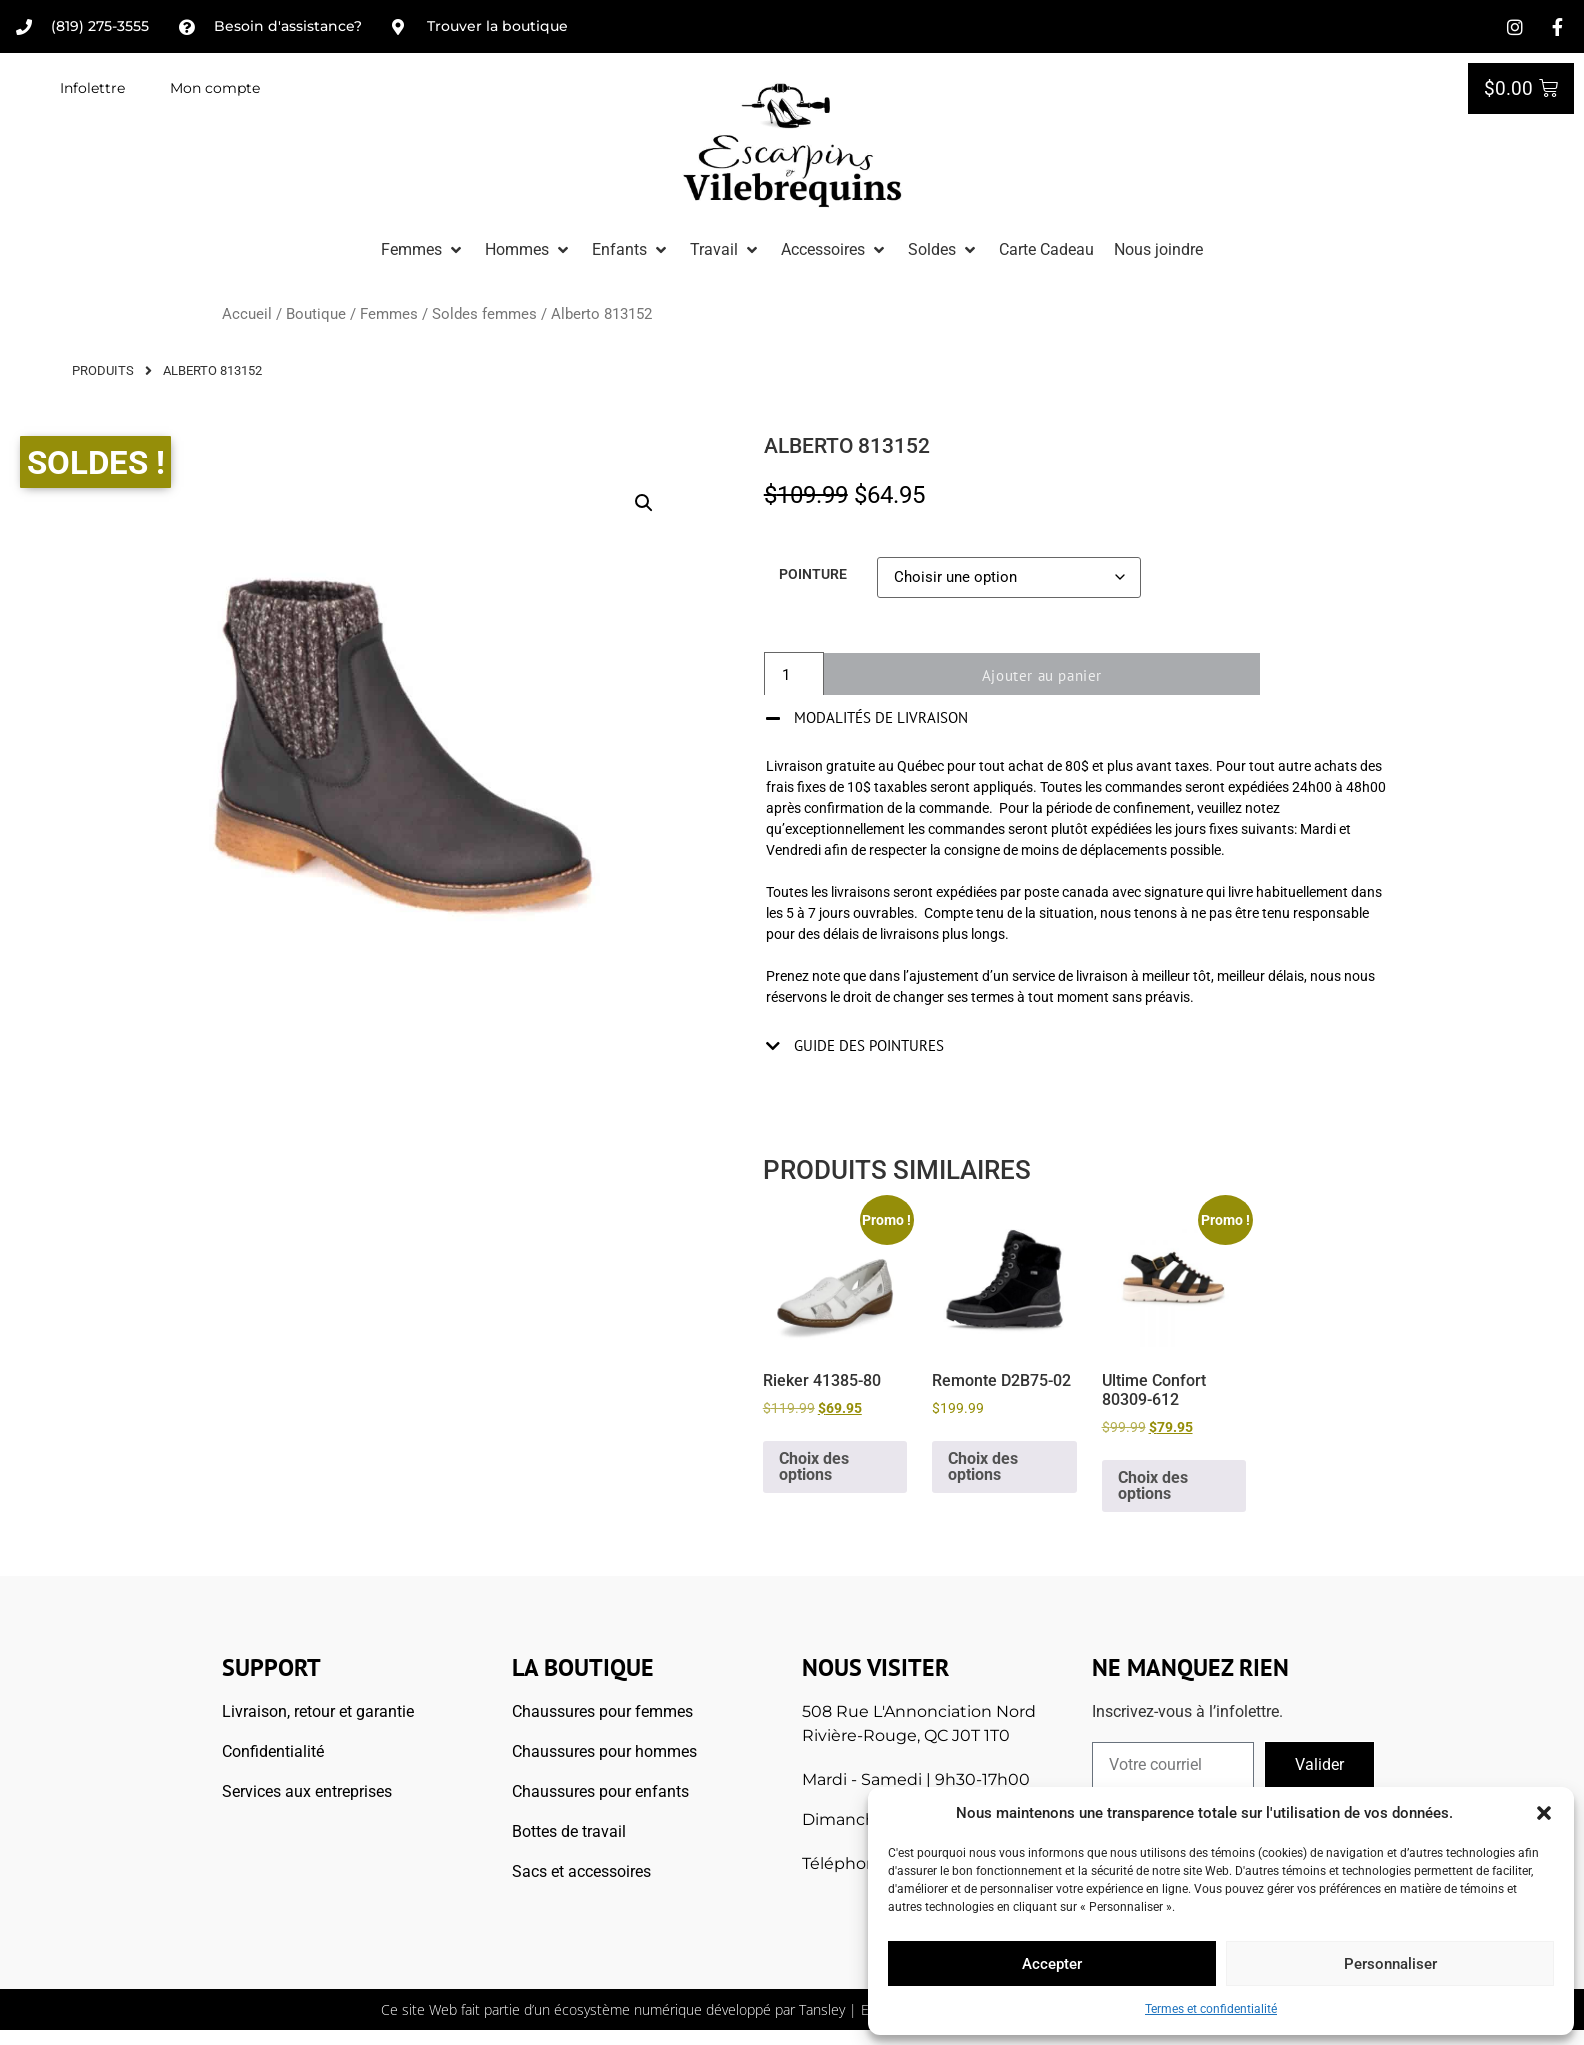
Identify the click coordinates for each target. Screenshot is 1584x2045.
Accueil (247, 314)
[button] (1544, 1813)
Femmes (389, 314)
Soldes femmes (484, 314)
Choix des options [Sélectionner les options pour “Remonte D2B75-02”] (983, 1466)
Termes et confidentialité (1211, 2009)
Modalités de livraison (881, 717)
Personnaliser (1390, 1964)
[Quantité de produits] (794, 675)
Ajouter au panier (1049, 675)
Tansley (822, 2009)
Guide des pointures (869, 1045)
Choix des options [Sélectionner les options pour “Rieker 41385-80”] (814, 1466)
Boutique (316, 314)
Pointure (813, 575)
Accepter (1052, 1964)
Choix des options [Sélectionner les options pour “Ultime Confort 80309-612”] (1153, 1485)
